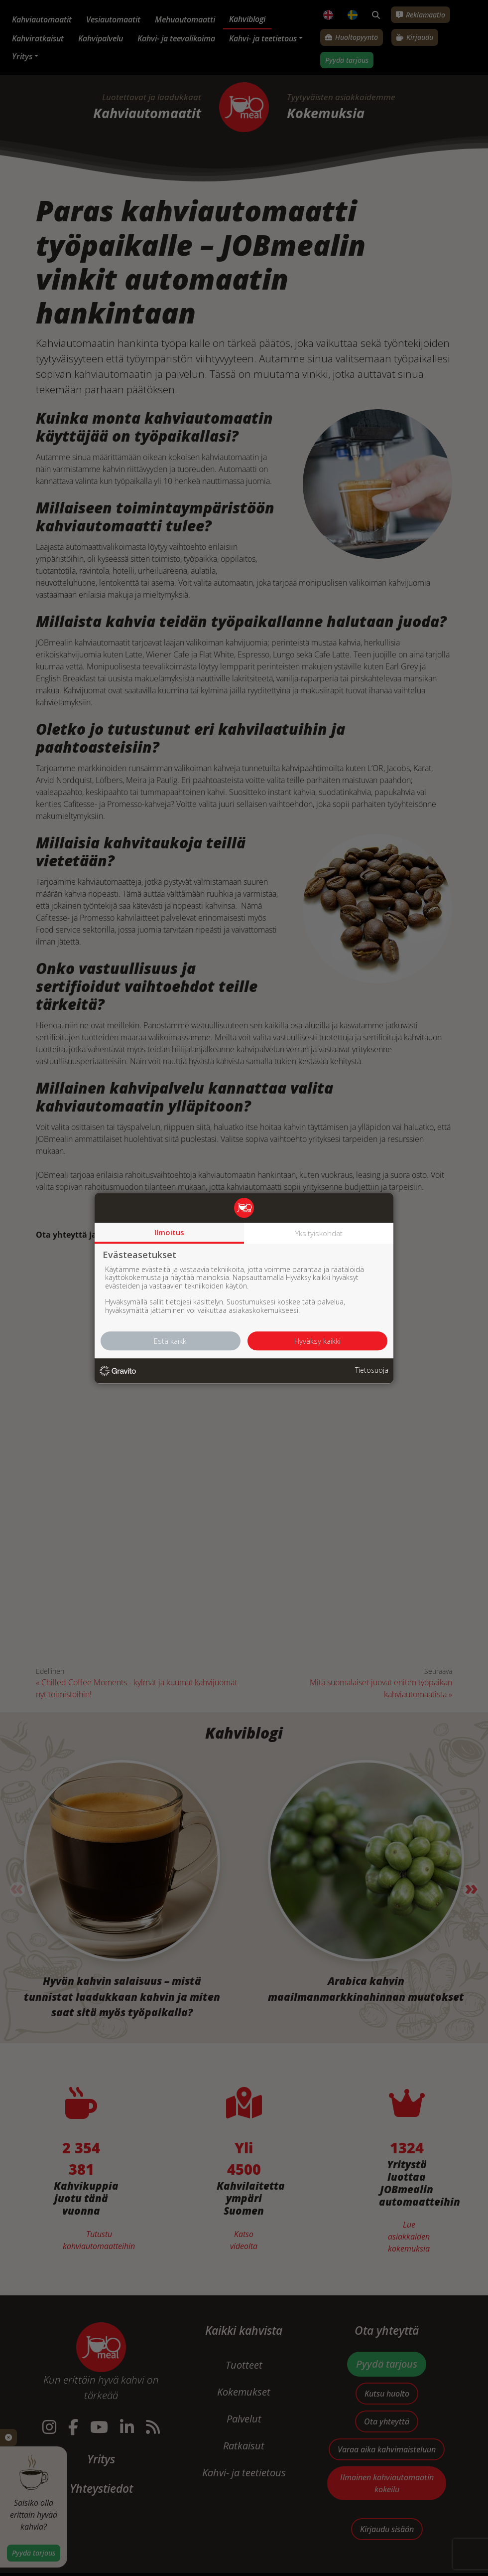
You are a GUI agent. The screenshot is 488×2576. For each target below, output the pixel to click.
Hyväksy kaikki (317, 1341)
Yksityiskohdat (319, 1233)
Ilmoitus (169, 1232)
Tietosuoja (371, 1370)
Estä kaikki (171, 1341)
